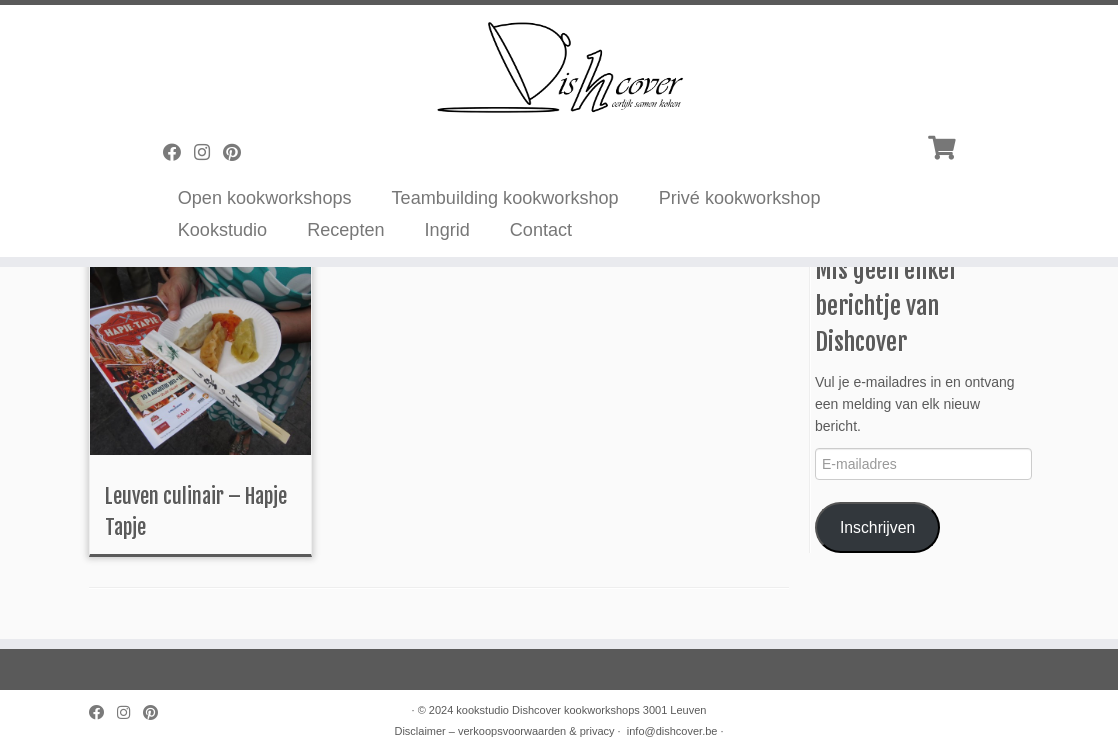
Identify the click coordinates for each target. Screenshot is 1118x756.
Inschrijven (877, 527)
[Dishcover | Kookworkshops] (559, 65)
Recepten (345, 230)
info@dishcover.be (672, 731)
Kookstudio (222, 230)
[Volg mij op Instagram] (208, 153)
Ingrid (447, 230)
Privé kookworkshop (740, 198)
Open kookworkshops (265, 198)
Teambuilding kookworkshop (505, 198)
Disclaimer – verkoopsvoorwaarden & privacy (504, 731)
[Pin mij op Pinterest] (238, 153)
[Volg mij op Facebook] (178, 153)
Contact (541, 230)
